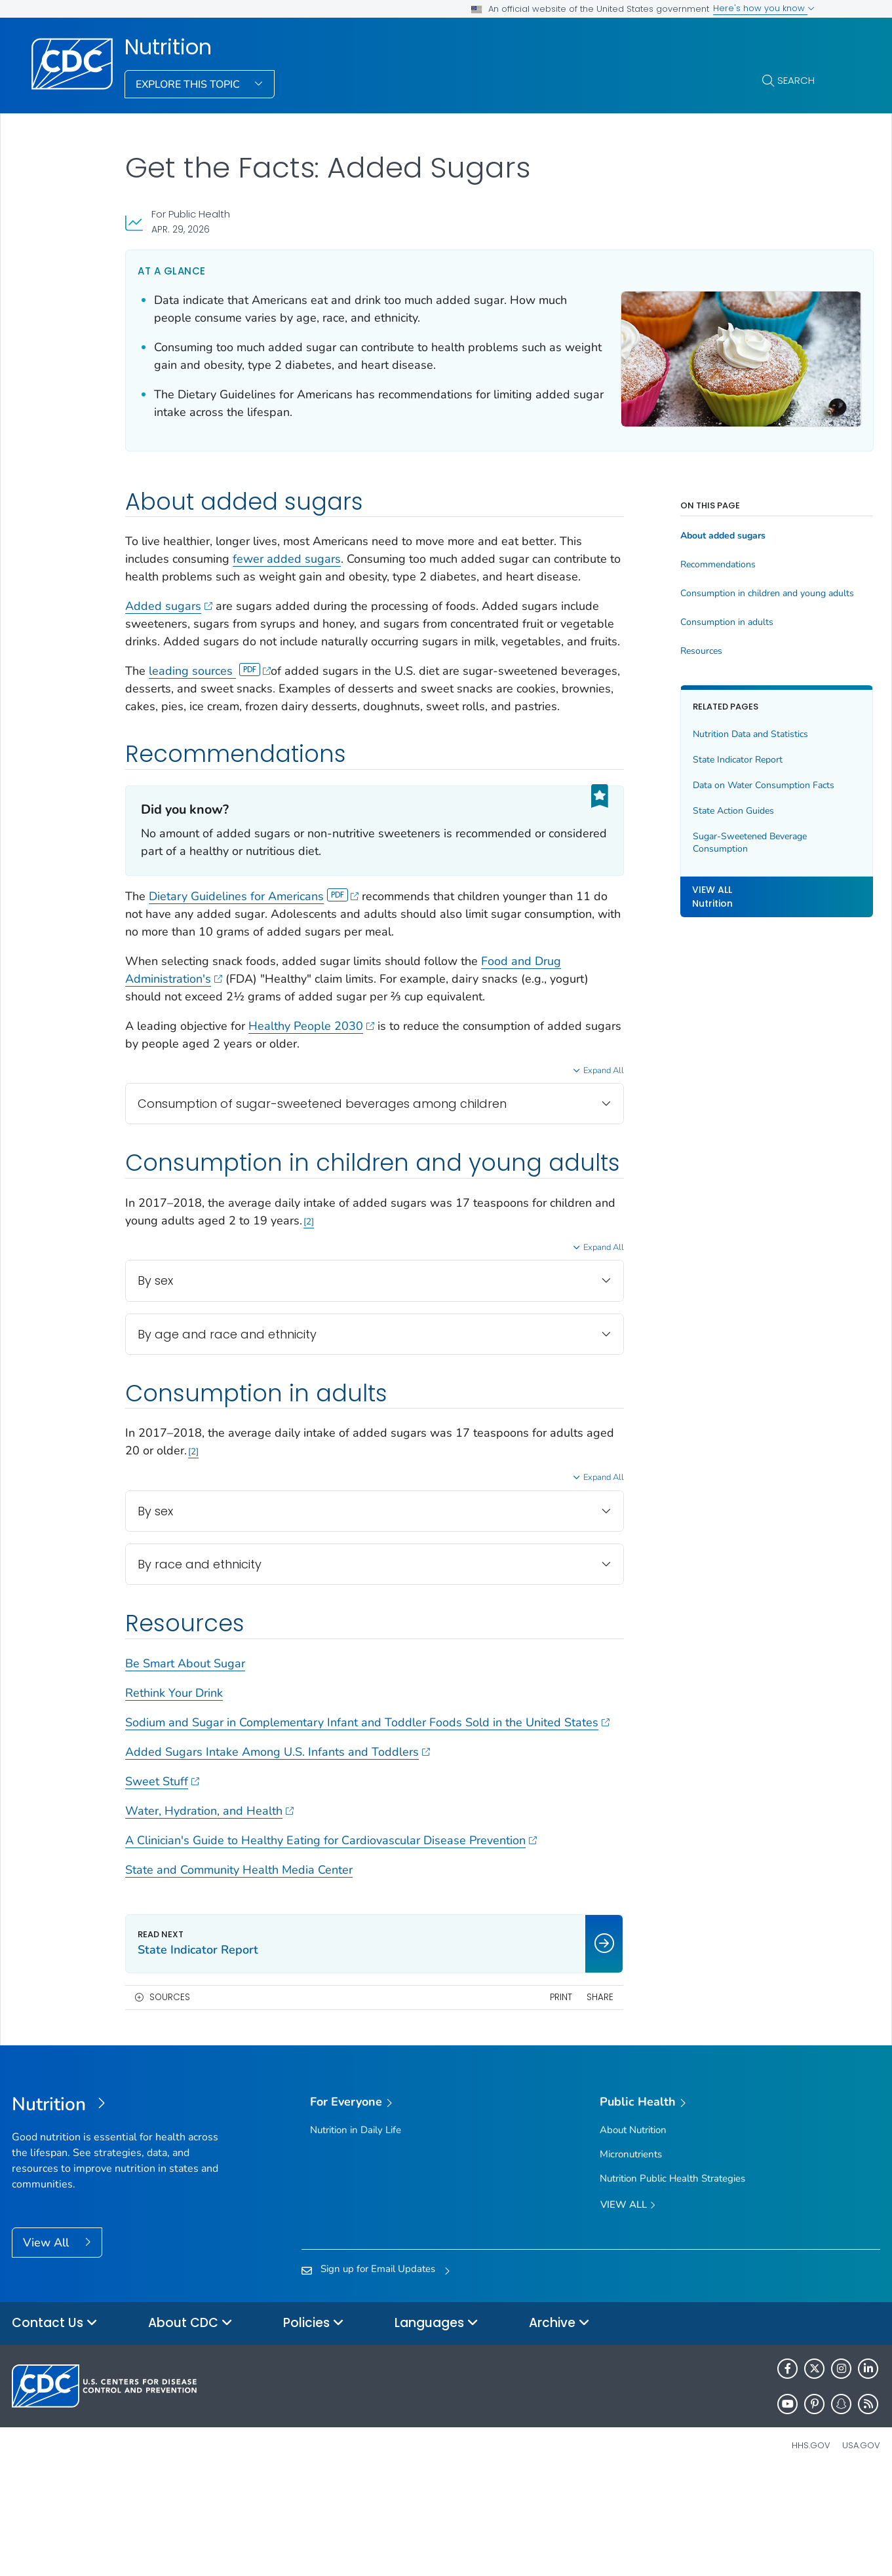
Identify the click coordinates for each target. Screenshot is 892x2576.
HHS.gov (811, 2546)
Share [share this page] (560, 2097)
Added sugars (168, 624)
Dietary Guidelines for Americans (254, 949)
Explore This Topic (189, 84)
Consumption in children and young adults (727, 593)
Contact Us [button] (55, 2424)
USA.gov (861, 2546)
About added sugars (683, 536)
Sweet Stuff (162, 1881)
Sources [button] (169, 2097)
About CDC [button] (190, 2424)
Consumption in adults (687, 622)
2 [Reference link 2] (377, 1304)
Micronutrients (631, 2254)
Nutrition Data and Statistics (711, 734)
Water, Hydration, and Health (209, 1911)
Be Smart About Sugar (185, 1746)
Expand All (564, 1123)
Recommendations (678, 565)
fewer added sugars (287, 559)
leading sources (210, 706)
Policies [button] (313, 2424)
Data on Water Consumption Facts (724, 785)
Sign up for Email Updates (377, 2369)
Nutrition (168, 47)
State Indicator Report (698, 759)
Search (796, 80)
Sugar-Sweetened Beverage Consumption (710, 843)
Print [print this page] (522, 2097)
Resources (662, 651)
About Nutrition (633, 2230)
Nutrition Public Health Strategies (672, 2279)
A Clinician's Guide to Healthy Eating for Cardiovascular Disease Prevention (331, 1940)
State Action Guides (694, 811)
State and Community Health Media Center (239, 1970)
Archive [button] (559, 2424)
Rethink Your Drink (174, 1775)
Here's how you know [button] (764, 8)
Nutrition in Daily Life (355, 2230)
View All (47, 2343)
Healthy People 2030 (311, 1079)
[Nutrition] (120, 2205)
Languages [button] (436, 2424)
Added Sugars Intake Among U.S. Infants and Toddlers (277, 1852)
